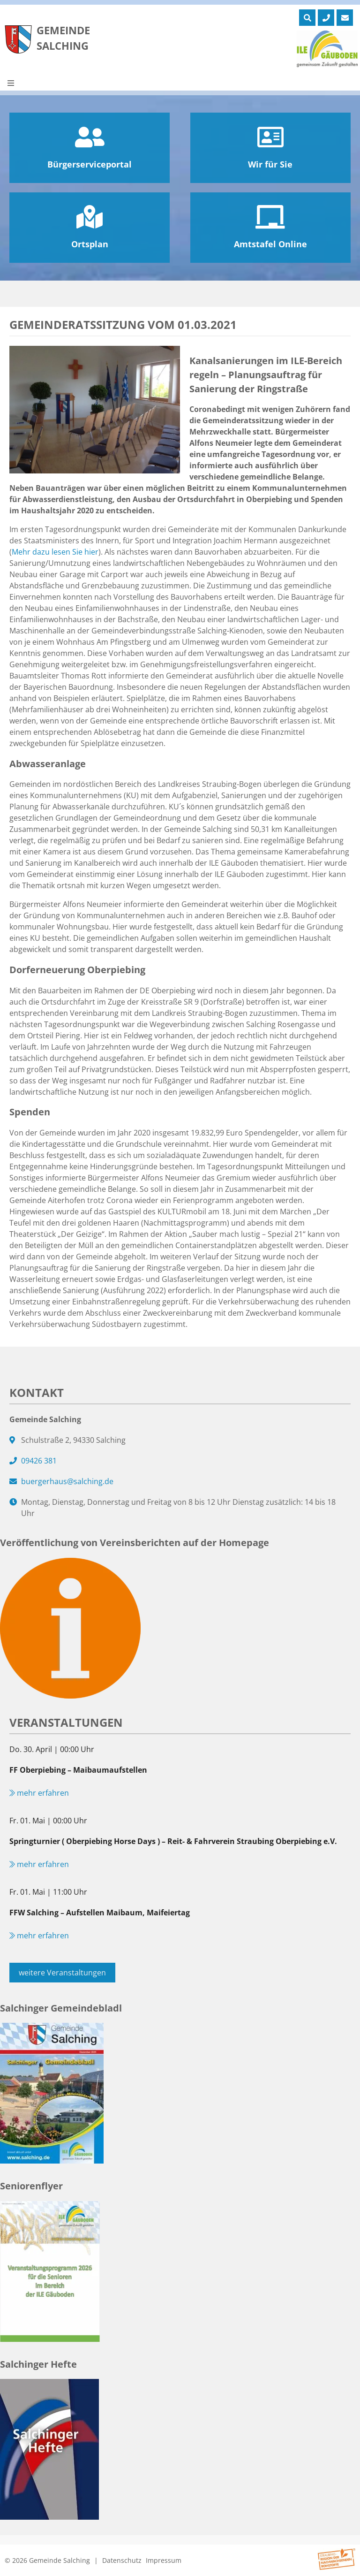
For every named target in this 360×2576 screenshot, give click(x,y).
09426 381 (39, 1461)
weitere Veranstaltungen (62, 1972)
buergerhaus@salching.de (67, 1481)
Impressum (163, 2560)
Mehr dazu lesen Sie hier (55, 552)
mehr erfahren (39, 1793)
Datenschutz (122, 2560)
